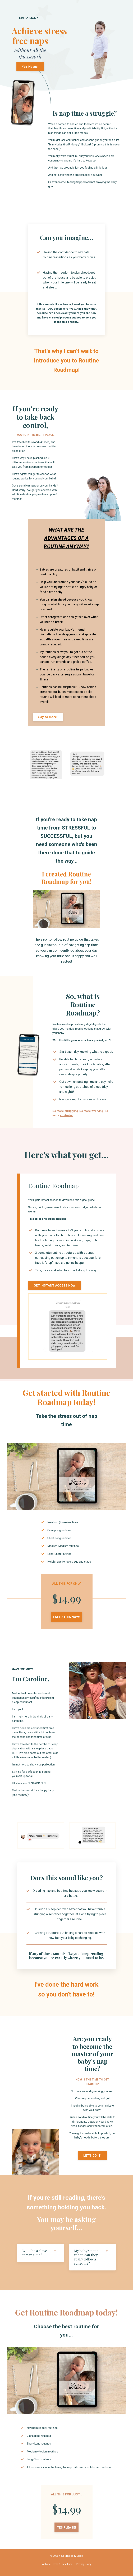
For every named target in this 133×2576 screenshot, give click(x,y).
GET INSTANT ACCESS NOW (55, 1288)
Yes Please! (30, 66)
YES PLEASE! (66, 2531)
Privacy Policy (83, 2568)
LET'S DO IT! (92, 2159)
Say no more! (48, 719)
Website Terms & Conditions (57, 2568)
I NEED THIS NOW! (66, 1618)
